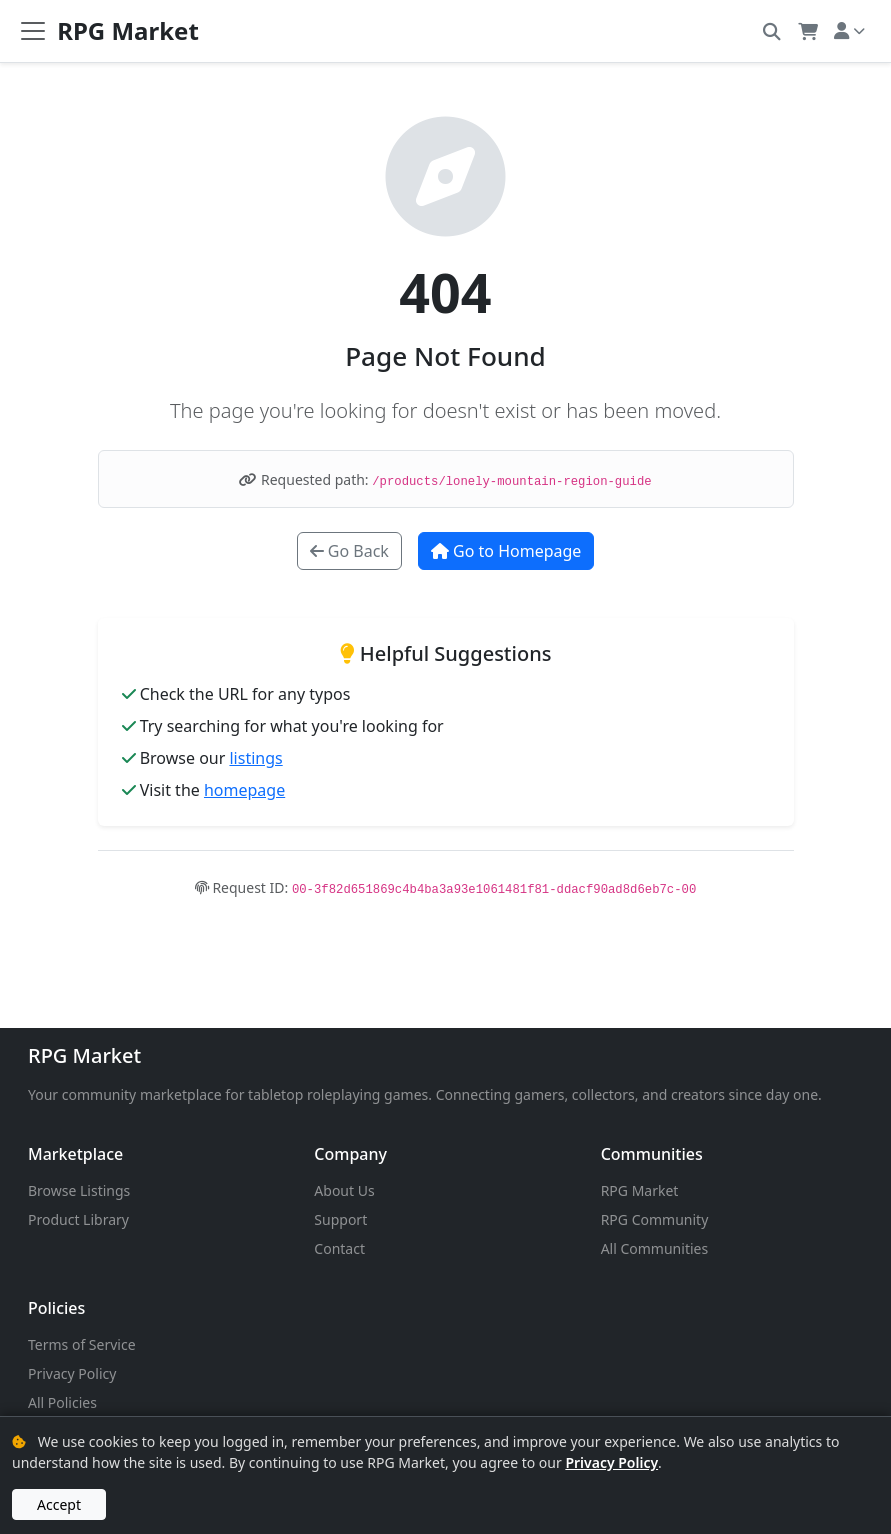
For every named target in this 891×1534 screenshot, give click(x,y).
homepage (244, 790)
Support (340, 1219)
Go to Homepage (506, 551)
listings (255, 758)
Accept (59, 1504)
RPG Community (655, 1219)
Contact (339, 1248)
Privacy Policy (72, 1373)
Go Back (349, 551)
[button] (771, 30)
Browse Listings (79, 1190)
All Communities (655, 1248)
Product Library (78, 1219)
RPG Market (84, 1055)
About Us (344, 1190)
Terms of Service (82, 1344)
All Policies (62, 1402)
